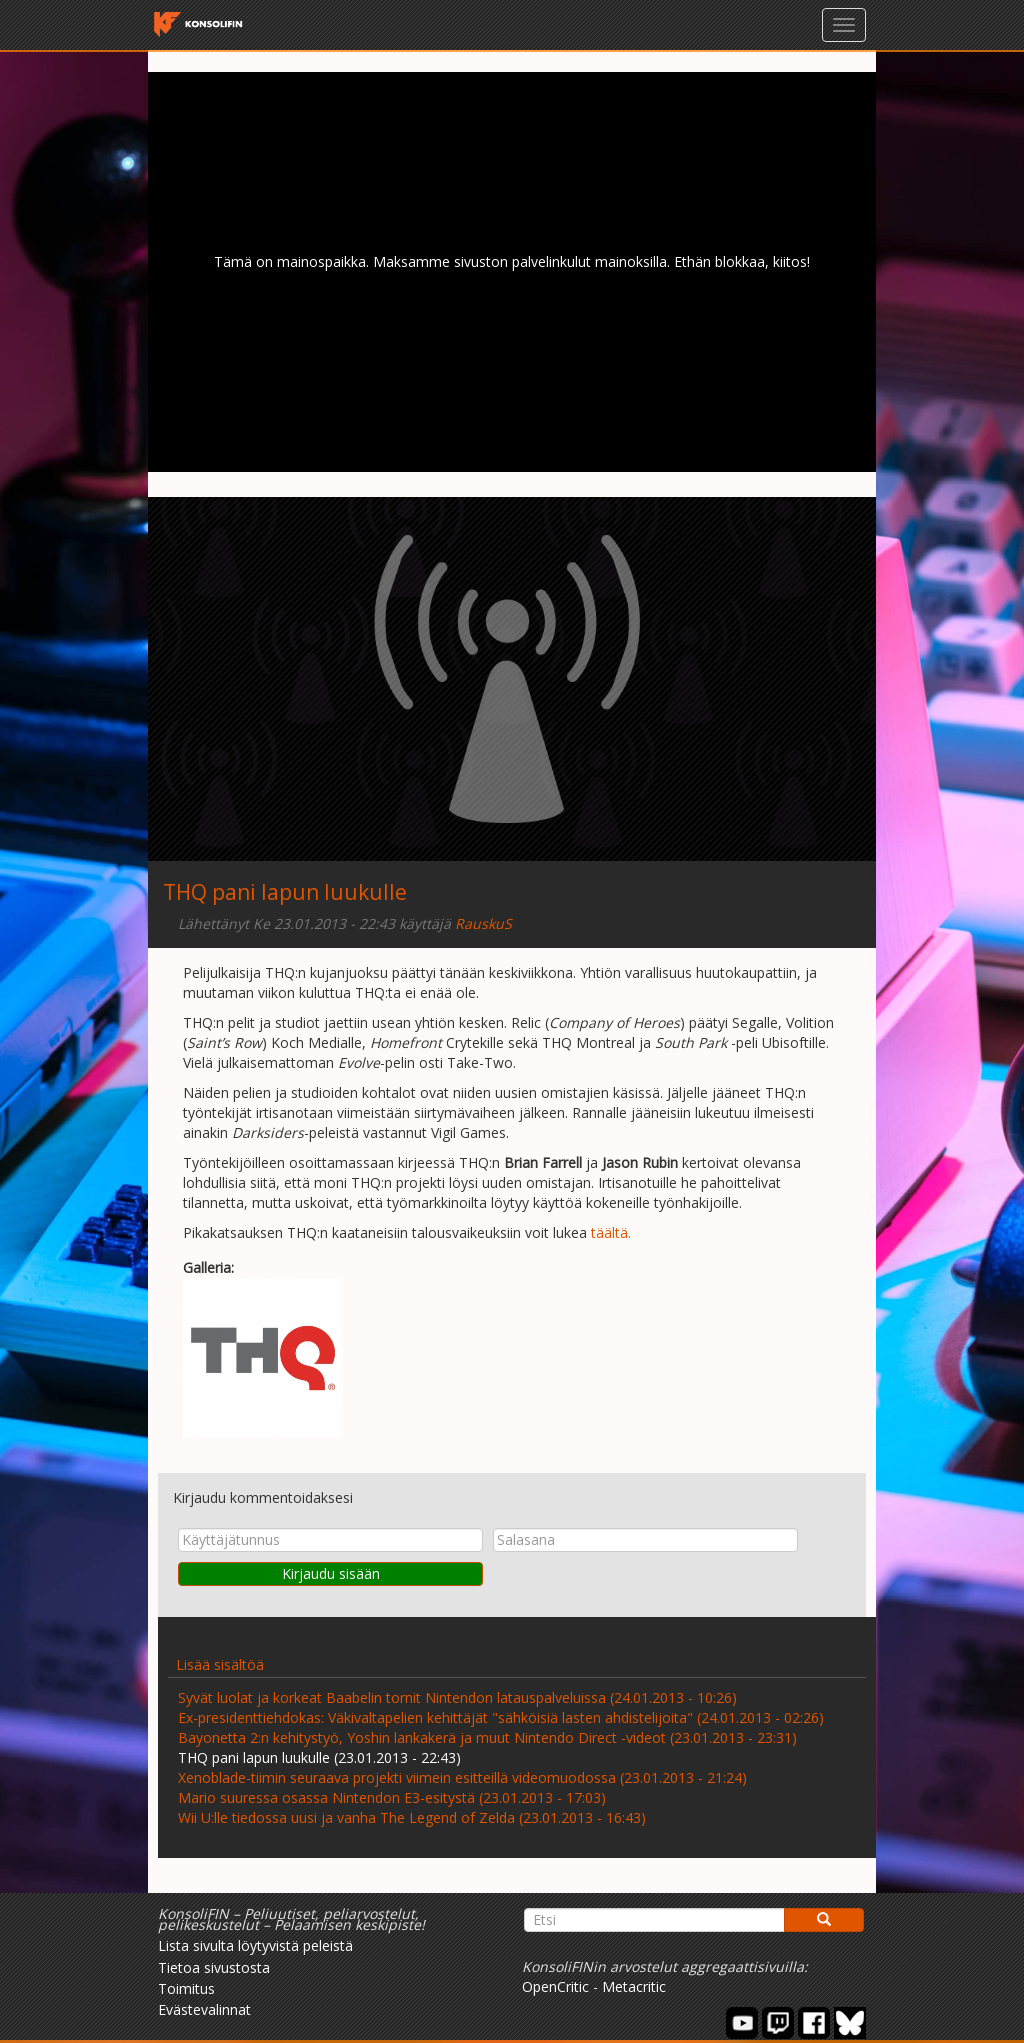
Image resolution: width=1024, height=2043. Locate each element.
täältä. (611, 1232)
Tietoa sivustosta (214, 1967)
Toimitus (186, 1988)
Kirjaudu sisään (331, 1573)
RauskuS (483, 923)
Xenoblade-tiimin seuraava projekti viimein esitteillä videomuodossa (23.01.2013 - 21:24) (462, 1777)
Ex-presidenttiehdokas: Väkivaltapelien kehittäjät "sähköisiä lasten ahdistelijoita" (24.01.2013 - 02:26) (501, 1717)
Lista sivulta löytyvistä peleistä (255, 1945)
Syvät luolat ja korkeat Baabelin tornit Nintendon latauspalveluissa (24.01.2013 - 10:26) (457, 1697)
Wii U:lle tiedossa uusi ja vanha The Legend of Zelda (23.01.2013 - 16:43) (412, 1817)
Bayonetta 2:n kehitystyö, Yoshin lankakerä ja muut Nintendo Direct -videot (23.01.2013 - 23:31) (487, 1737)
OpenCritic (555, 1986)
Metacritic (634, 1986)
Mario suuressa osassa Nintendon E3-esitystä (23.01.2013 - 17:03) (392, 1797)
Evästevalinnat (204, 2009)
